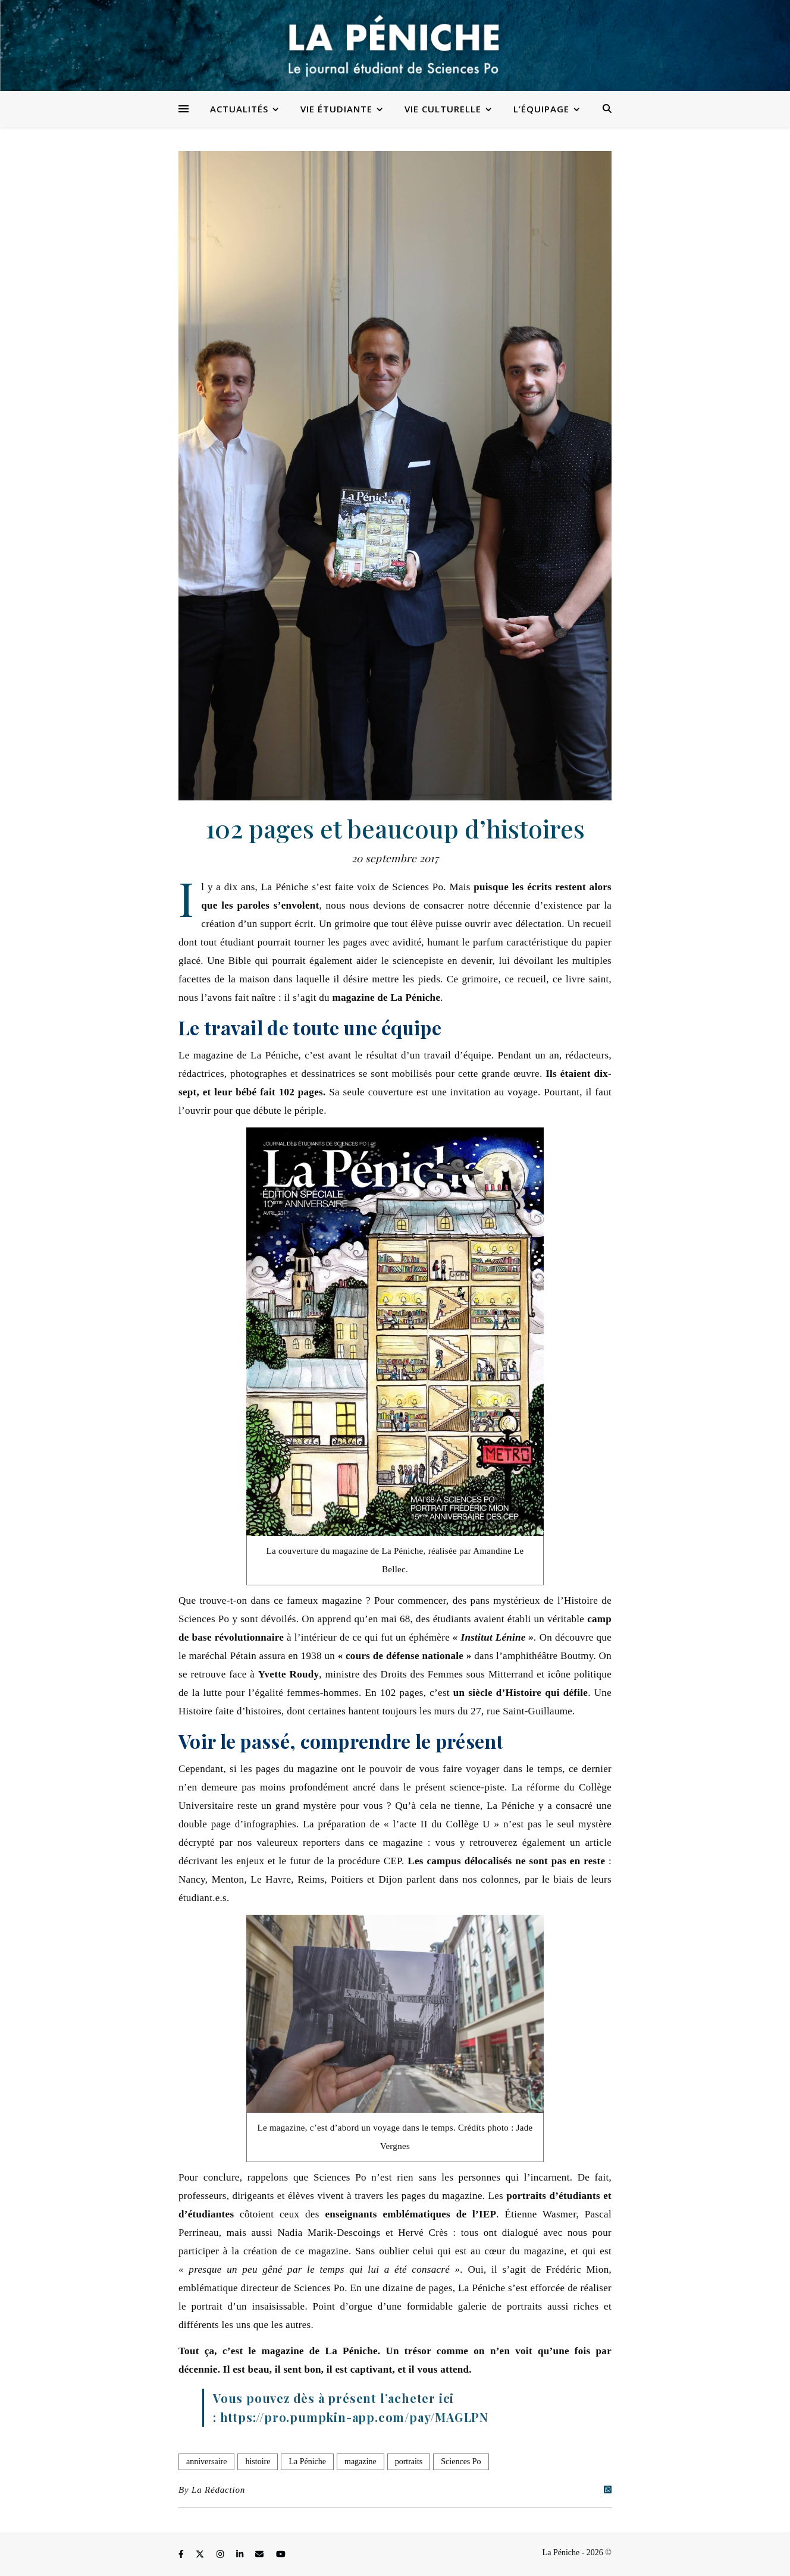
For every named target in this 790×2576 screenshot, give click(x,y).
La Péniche (307, 2461)
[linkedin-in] (241, 2554)
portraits (409, 2461)
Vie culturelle (443, 109)
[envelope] (260, 2554)
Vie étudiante (336, 109)
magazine (360, 2461)
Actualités (239, 109)
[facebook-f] (182, 2554)
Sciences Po (461, 2461)
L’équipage (541, 109)
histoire (257, 2461)
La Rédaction (218, 2490)
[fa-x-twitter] (201, 2554)
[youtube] (281, 2554)
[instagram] (221, 2554)
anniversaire (206, 2461)
